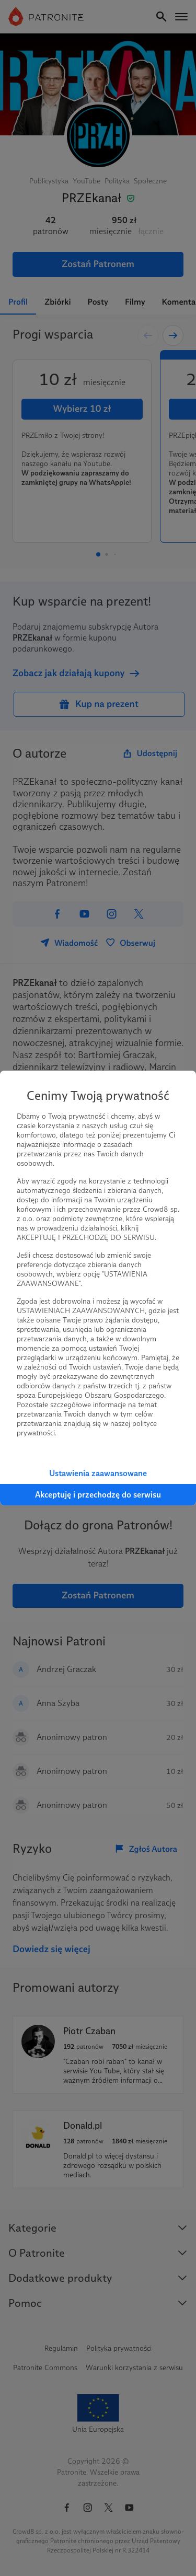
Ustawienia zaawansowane (98, 1473)
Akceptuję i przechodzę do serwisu (98, 1494)
